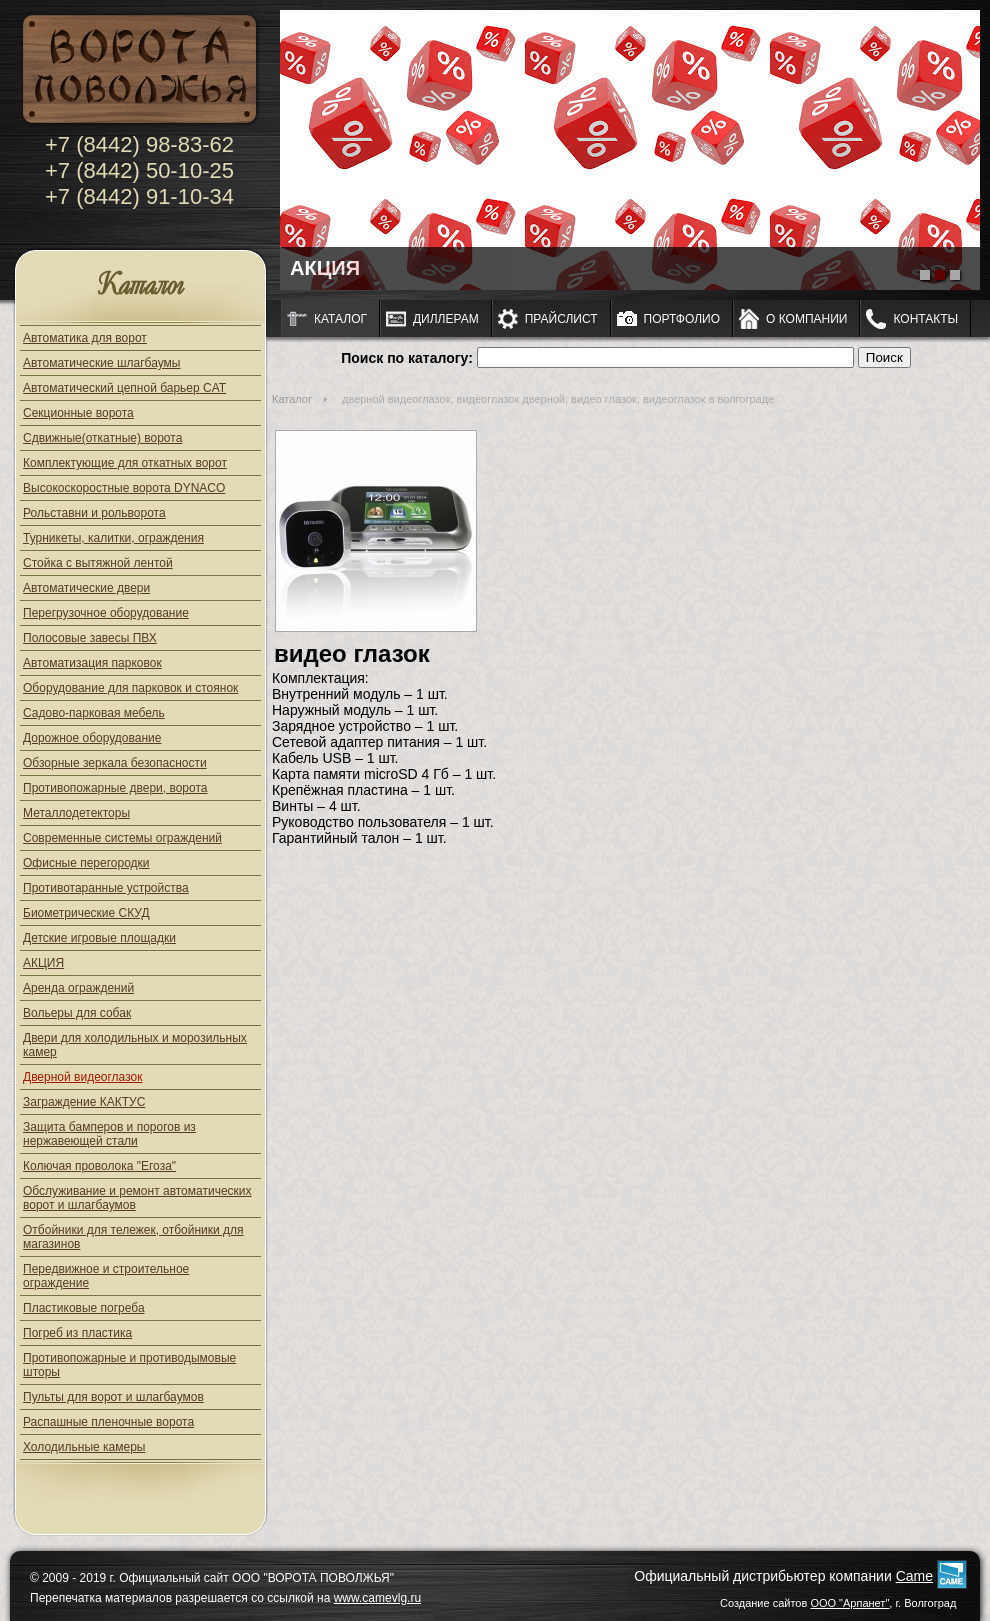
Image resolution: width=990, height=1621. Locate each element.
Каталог (140, 286)
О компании (806, 319)
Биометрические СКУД (86, 913)
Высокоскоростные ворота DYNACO (124, 488)
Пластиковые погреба (84, 1308)
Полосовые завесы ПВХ (90, 638)
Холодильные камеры (84, 1447)
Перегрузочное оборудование (106, 613)
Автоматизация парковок (92, 663)
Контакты (925, 319)
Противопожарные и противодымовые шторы (129, 1365)
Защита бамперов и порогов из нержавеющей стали (109, 1134)
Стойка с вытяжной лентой (98, 563)
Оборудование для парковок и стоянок (130, 688)
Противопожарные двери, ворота (115, 788)
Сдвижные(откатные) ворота (102, 438)
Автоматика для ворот (85, 338)
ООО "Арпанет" (849, 1603)
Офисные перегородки (86, 863)
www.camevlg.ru (377, 1598)
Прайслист (561, 319)
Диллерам (446, 319)
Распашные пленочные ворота (108, 1422)
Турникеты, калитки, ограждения (113, 538)
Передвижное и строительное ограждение (106, 1276)
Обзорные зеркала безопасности (115, 763)
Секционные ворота (78, 413)
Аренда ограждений (78, 988)
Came (914, 1576)
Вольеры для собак (77, 1013)
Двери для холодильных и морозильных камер (135, 1045)
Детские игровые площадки (99, 938)
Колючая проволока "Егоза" (99, 1166)
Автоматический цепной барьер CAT (124, 388)
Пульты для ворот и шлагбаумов (113, 1397)
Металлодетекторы (76, 813)
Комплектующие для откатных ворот (125, 463)
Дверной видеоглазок (82, 1077)
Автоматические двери (86, 588)
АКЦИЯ (43, 963)
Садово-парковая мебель (94, 713)
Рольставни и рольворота (94, 513)
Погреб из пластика (77, 1333)
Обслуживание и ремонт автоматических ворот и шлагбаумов (137, 1198)
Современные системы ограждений (122, 838)
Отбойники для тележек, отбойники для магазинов (133, 1237)
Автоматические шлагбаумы (101, 363)
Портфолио (682, 319)
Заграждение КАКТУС (84, 1102)
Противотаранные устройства (106, 888)
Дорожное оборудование (92, 738)
